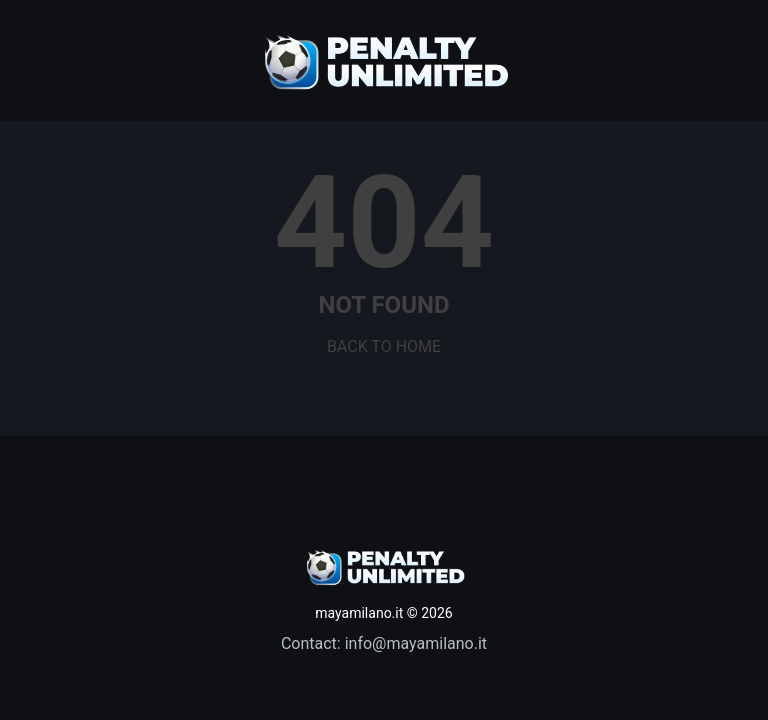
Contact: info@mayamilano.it (384, 643)
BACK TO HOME (384, 346)
